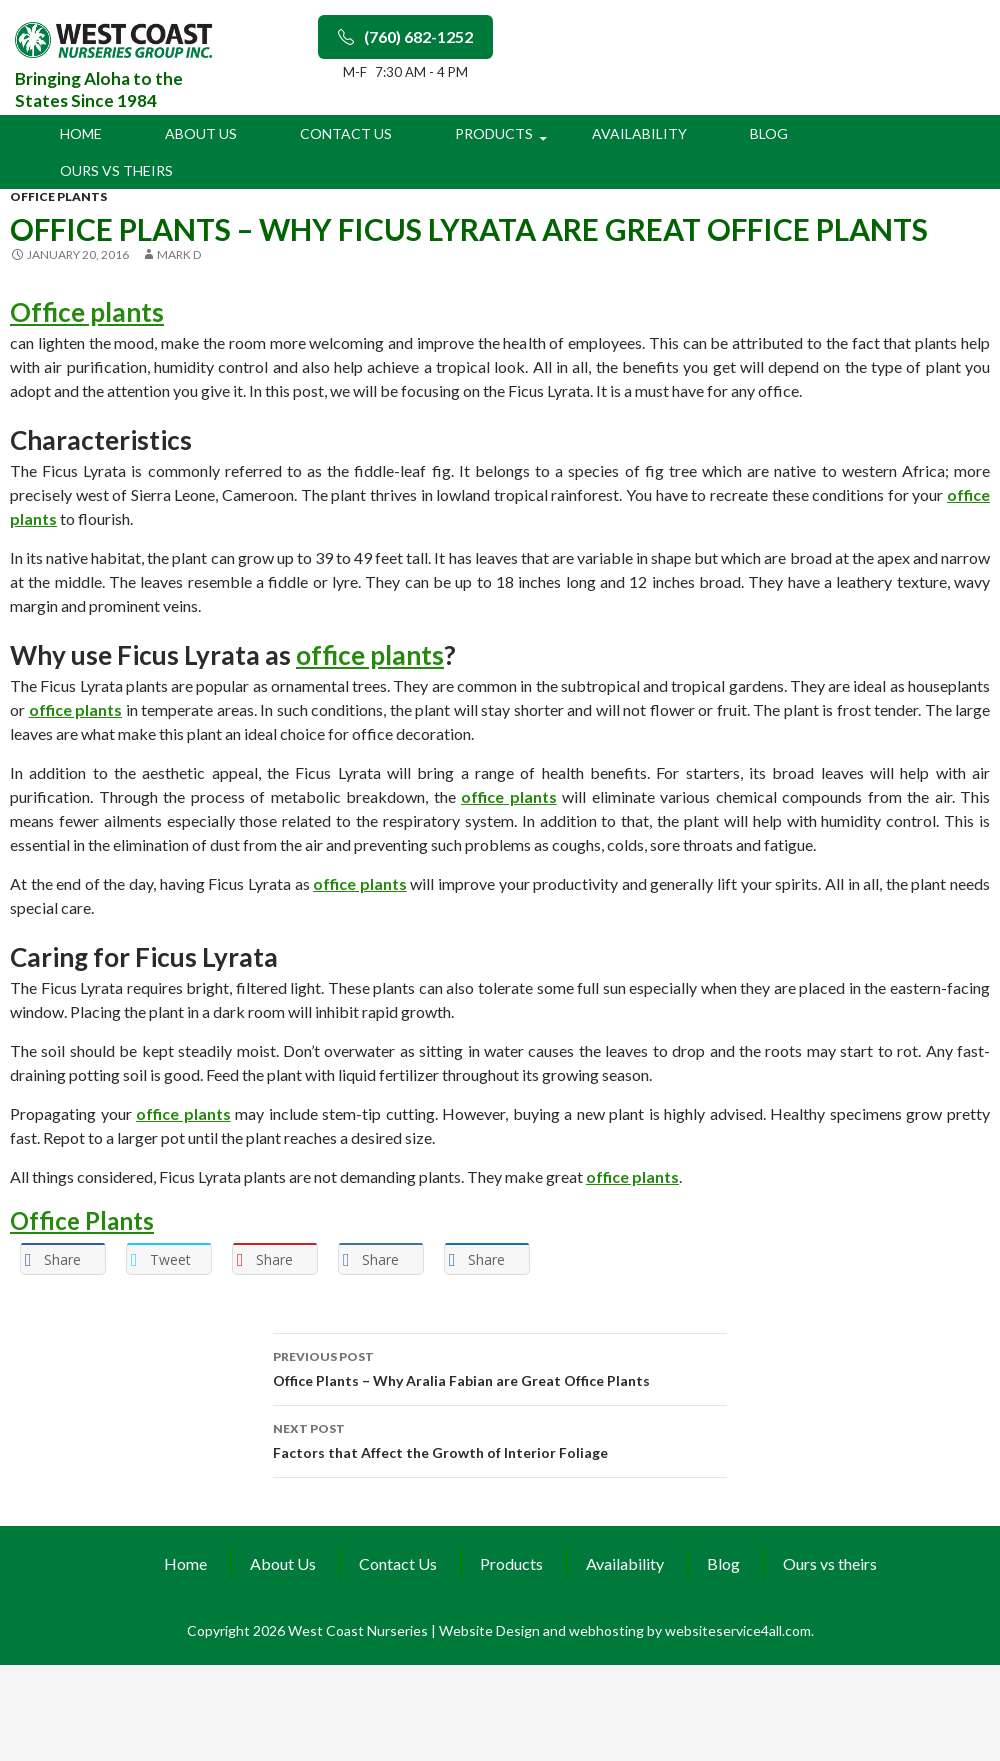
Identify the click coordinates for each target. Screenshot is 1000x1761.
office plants (58, 196)
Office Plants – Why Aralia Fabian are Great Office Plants (500, 1367)
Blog (769, 133)
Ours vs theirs (116, 170)
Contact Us (346, 133)
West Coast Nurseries (359, 1630)
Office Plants (82, 1220)
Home (81, 133)
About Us (201, 133)
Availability (639, 133)
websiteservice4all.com (738, 1630)
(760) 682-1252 (405, 36)
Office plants (87, 312)
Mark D (179, 254)
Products (494, 133)
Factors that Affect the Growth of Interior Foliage (500, 1439)
